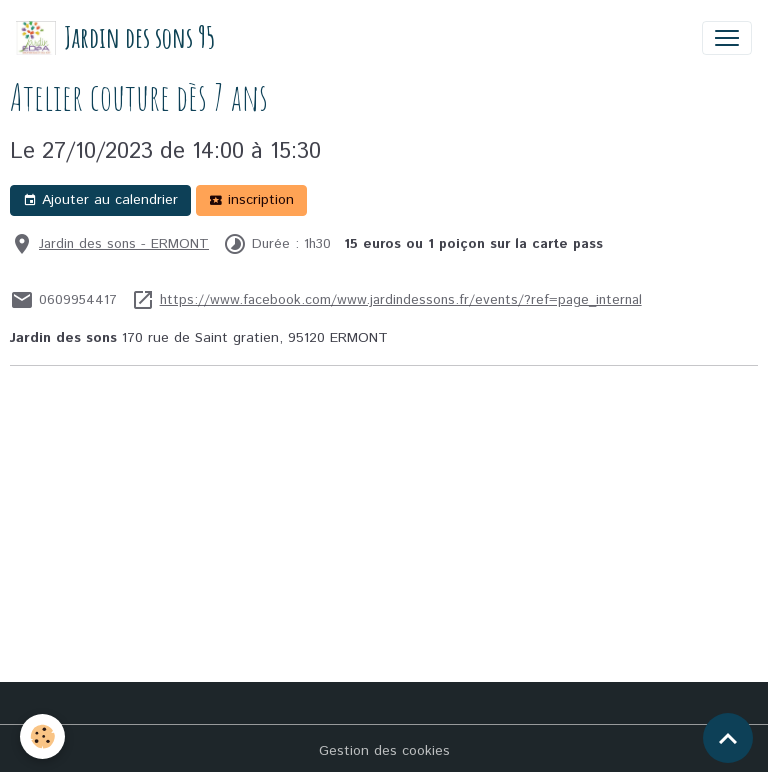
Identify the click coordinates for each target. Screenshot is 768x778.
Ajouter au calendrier (100, 200)
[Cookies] (42, 736)
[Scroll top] (728, 738)
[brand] (115, 37)
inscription (251, 200)
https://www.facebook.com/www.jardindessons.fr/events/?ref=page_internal (401, 300)
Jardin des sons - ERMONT (124, 244)
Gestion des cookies (384, 751)
